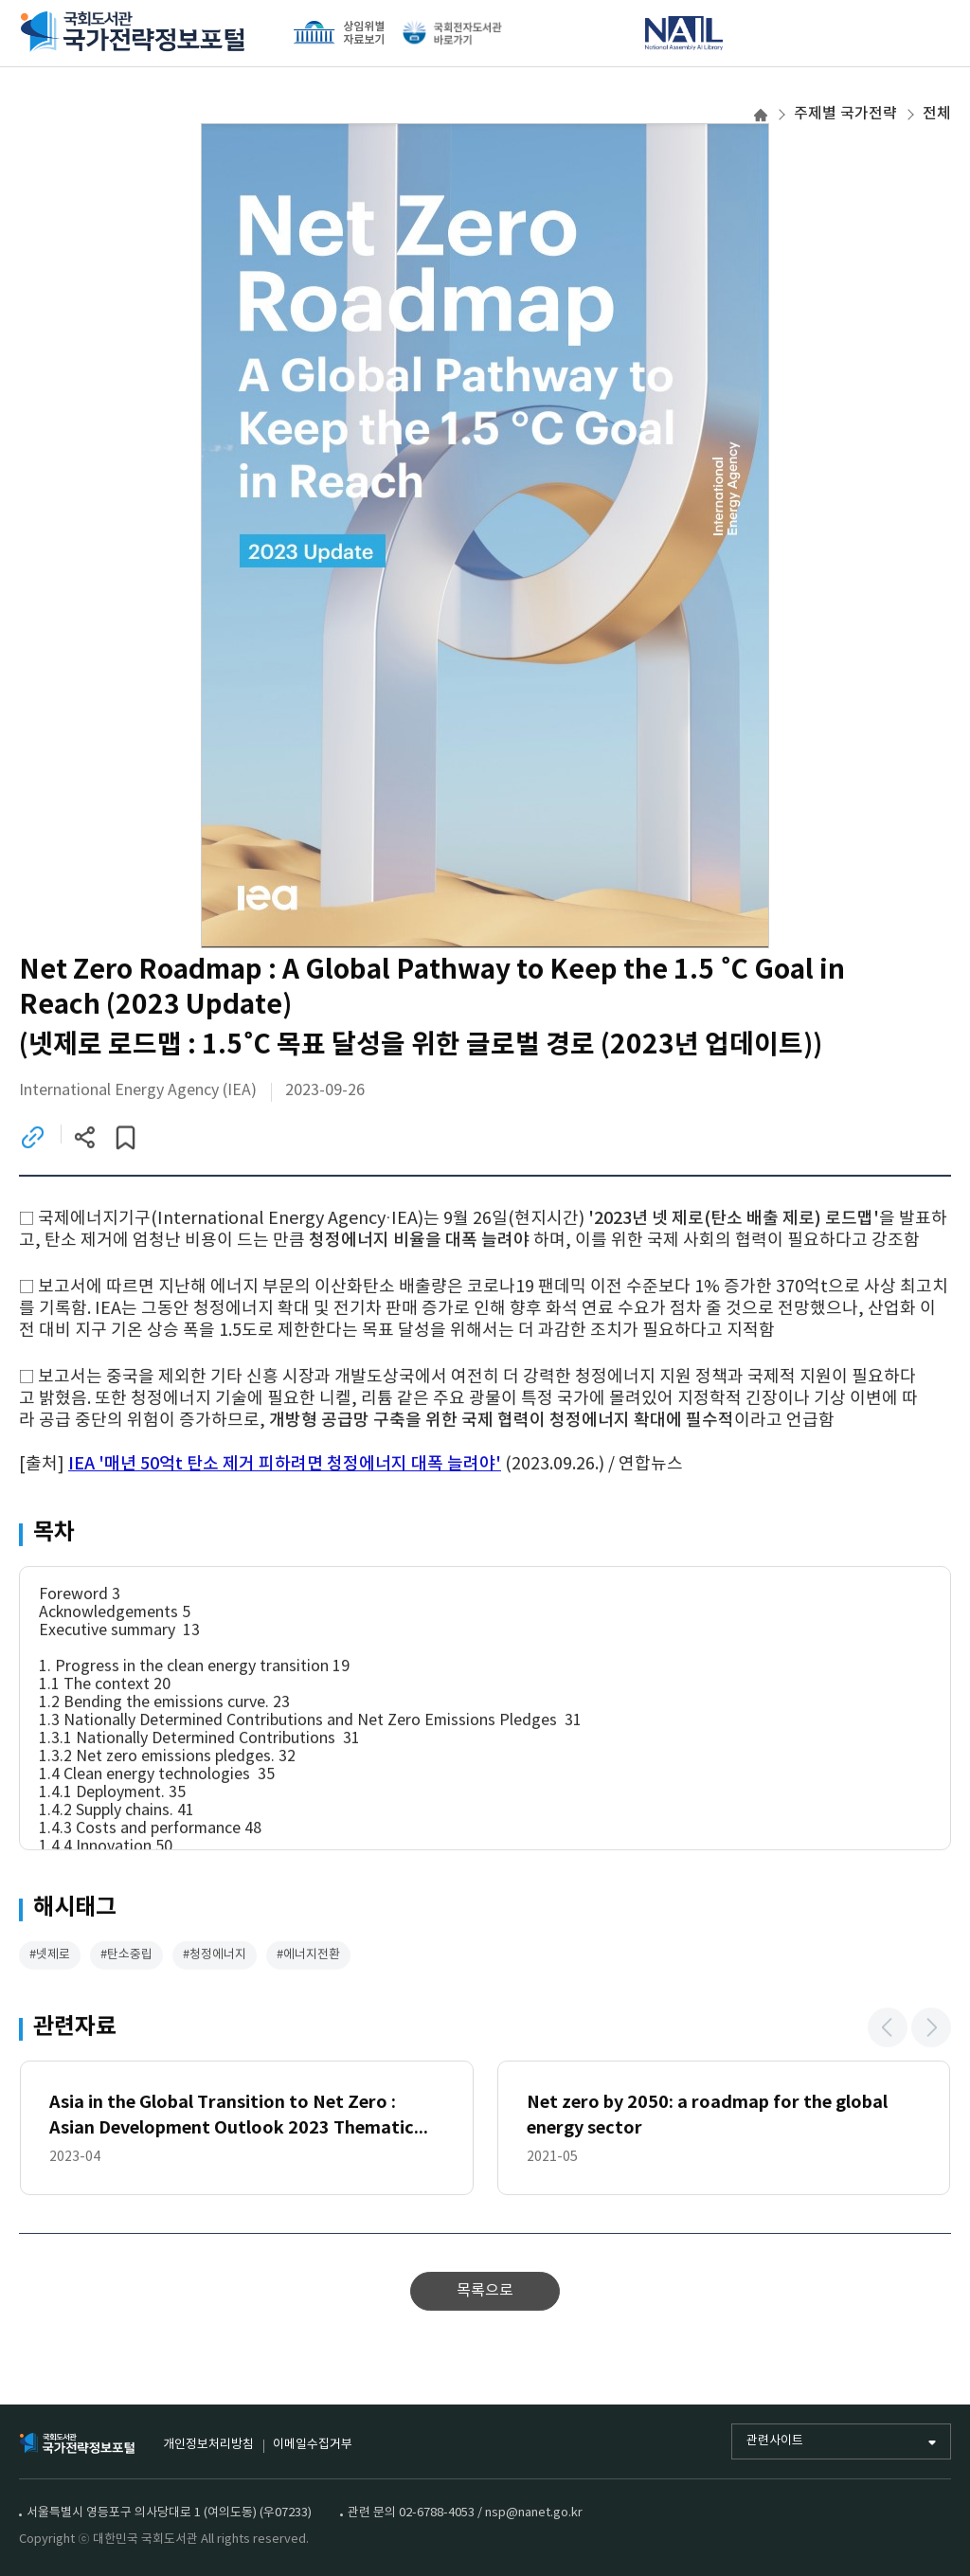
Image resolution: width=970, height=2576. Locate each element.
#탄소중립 (126, 1957)
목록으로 (485, 2292)
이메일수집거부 (312, 2445)
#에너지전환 (308, 1957)
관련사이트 (774, 2441)
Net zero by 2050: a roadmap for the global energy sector (707, 2117)
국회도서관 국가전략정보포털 (132, 33)
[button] (887, 2029)
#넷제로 (49, 1957)
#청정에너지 (214, 1957)
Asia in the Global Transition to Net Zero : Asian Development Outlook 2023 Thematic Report (231, 2119)
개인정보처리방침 (208, 2445)
